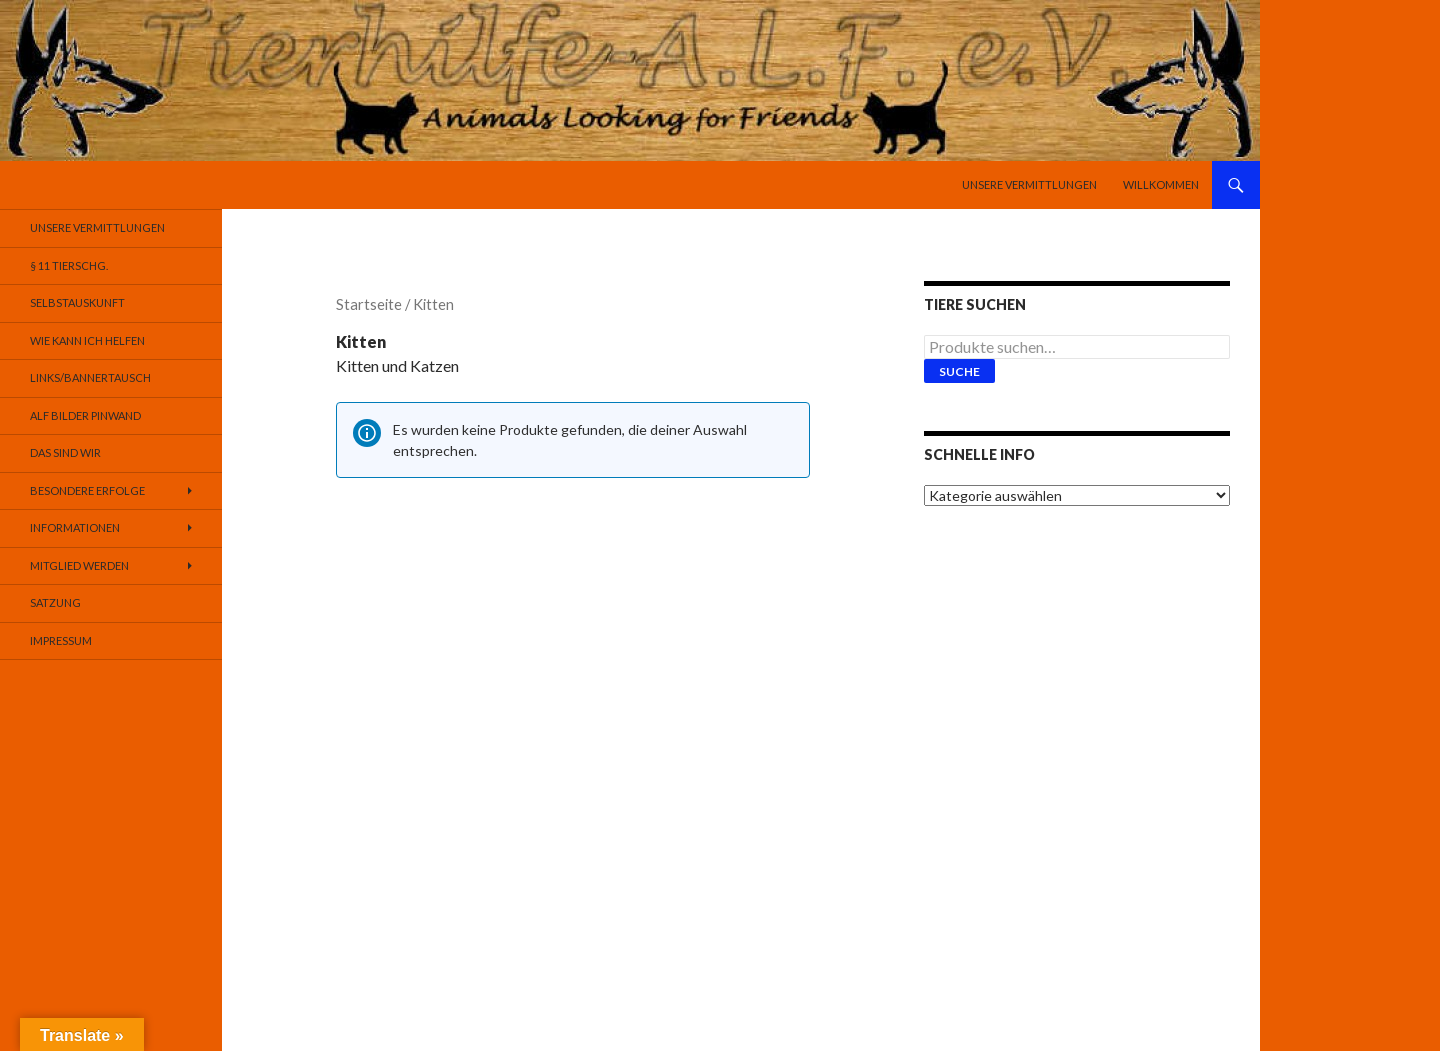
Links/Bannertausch (90, 377)
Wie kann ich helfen (87, 340)
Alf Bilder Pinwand (85, 415)
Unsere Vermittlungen (1029, 184)
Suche (959, 371)
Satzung (55, 602)
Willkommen (1161, 184)
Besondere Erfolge (87, 490)
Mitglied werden (79, 565)
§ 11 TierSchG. (69, 265)
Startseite (369, 304)
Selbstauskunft (77, 302)
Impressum (61, 640)
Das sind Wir (65, 452)
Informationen (75, 527)
